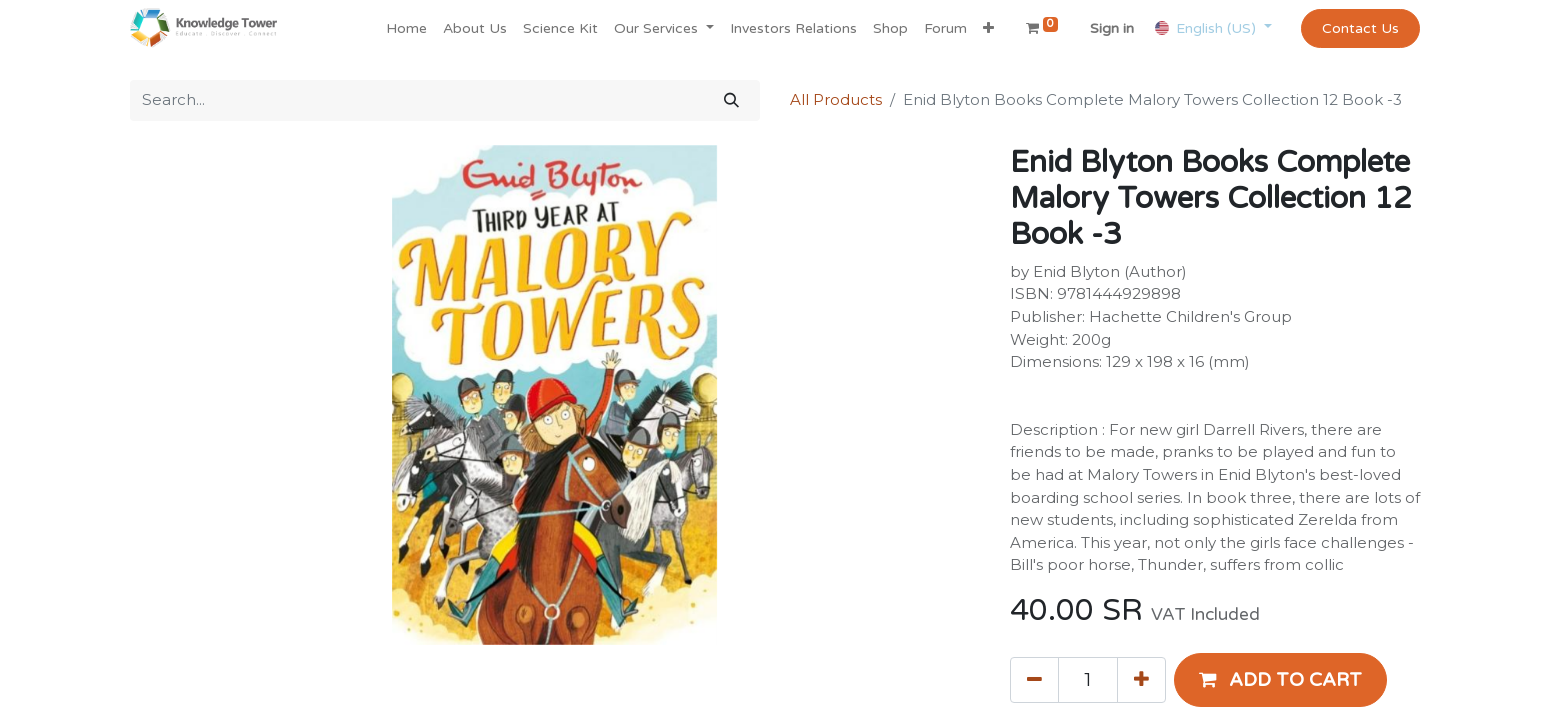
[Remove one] (1034, 680)
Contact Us (1360, 28)
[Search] (731, 100)
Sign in (1112, 28)
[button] (988, 28)
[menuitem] (406, 28)
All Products (836, 99)
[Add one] (1141, 680)
